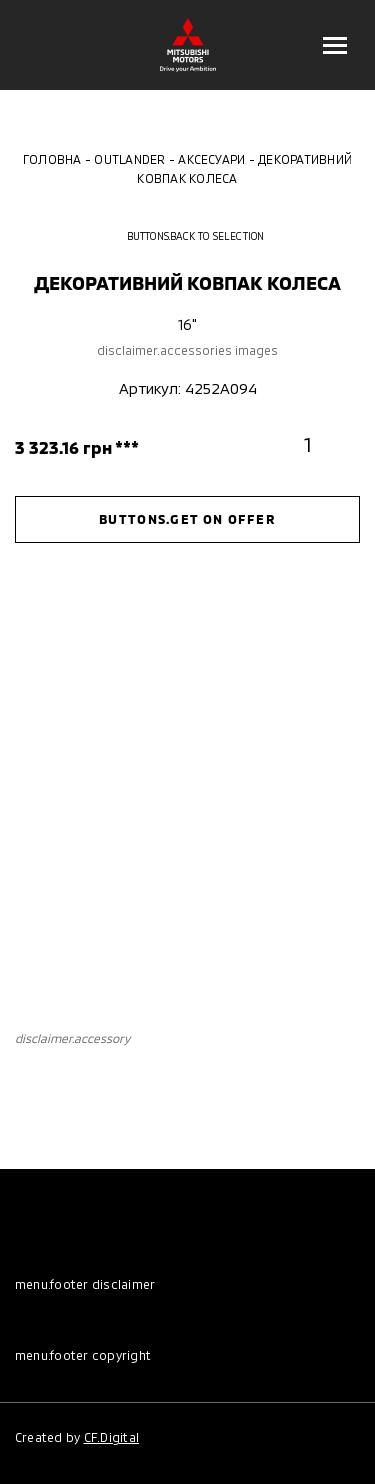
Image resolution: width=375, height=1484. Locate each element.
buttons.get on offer (187, 519)
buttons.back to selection (188, 236)
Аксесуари (211, 159)
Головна (52, 159)
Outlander (129, 159)
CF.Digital (111, 1437)
